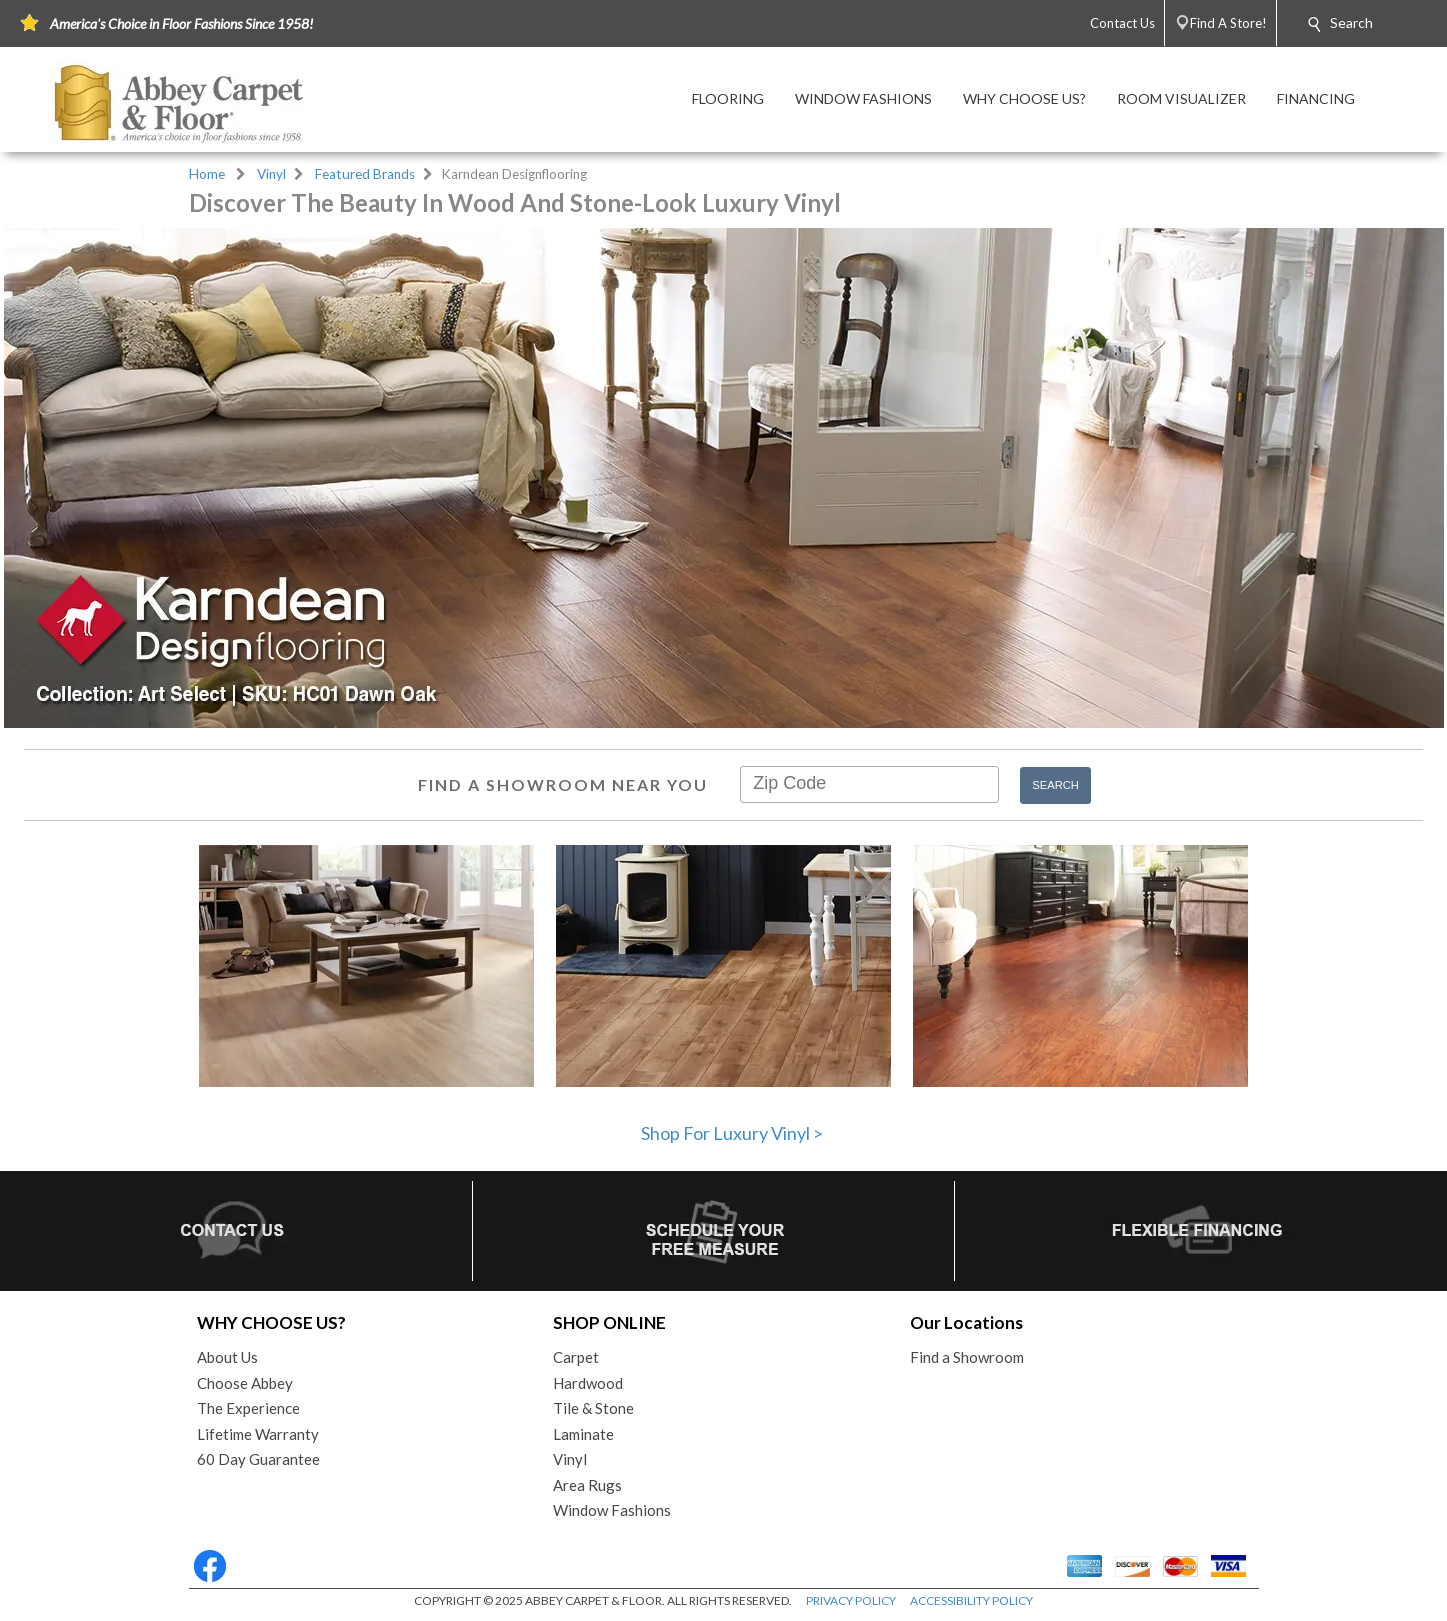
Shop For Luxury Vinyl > (732, 1133)
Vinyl (271, 174)
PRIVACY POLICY (851, 1600)
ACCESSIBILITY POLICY (971, 1600)
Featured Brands (365, 174)
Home (207, 174)
